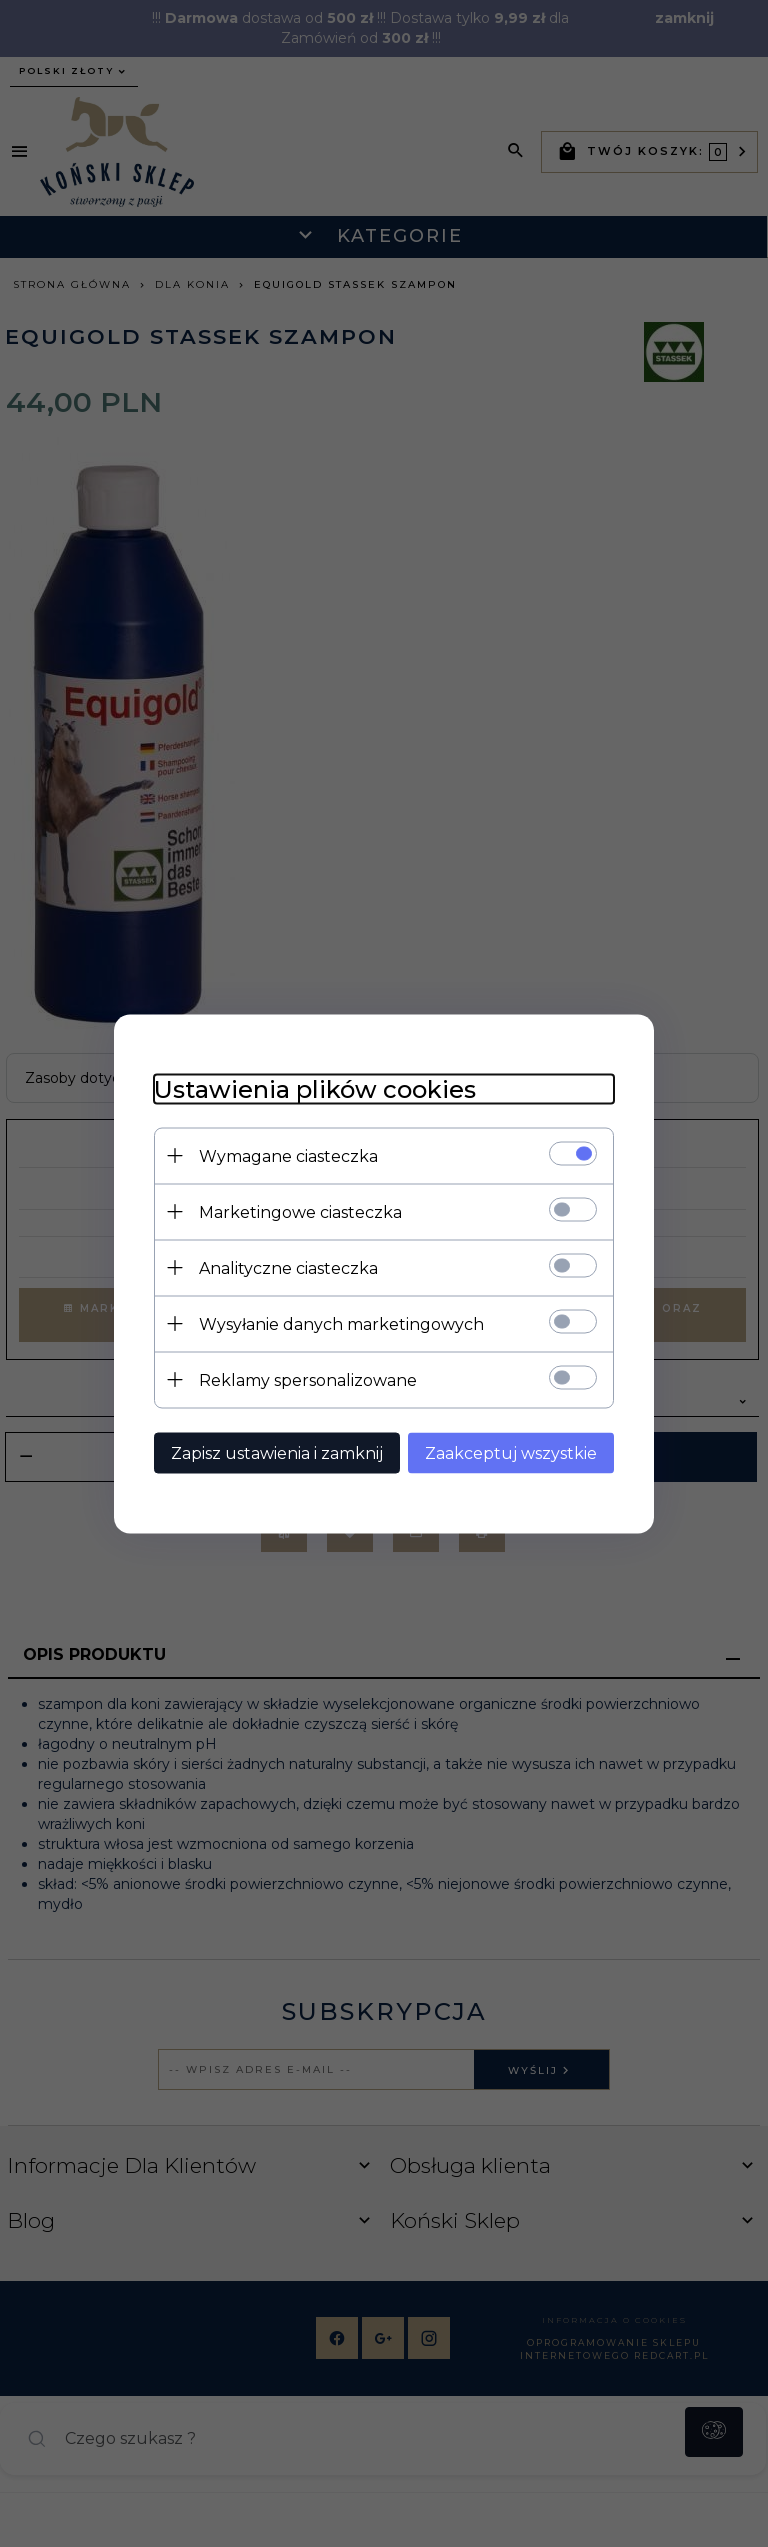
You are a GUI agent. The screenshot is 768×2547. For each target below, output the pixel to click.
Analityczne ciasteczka (288, 1267)
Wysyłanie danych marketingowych (341, 1323)
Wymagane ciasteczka (288, 1155)
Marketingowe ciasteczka (300, 1211)
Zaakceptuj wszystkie (511, 1452)
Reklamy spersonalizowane (308, 1379)
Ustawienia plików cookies (315, 1088)
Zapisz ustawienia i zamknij (277, 1452)
